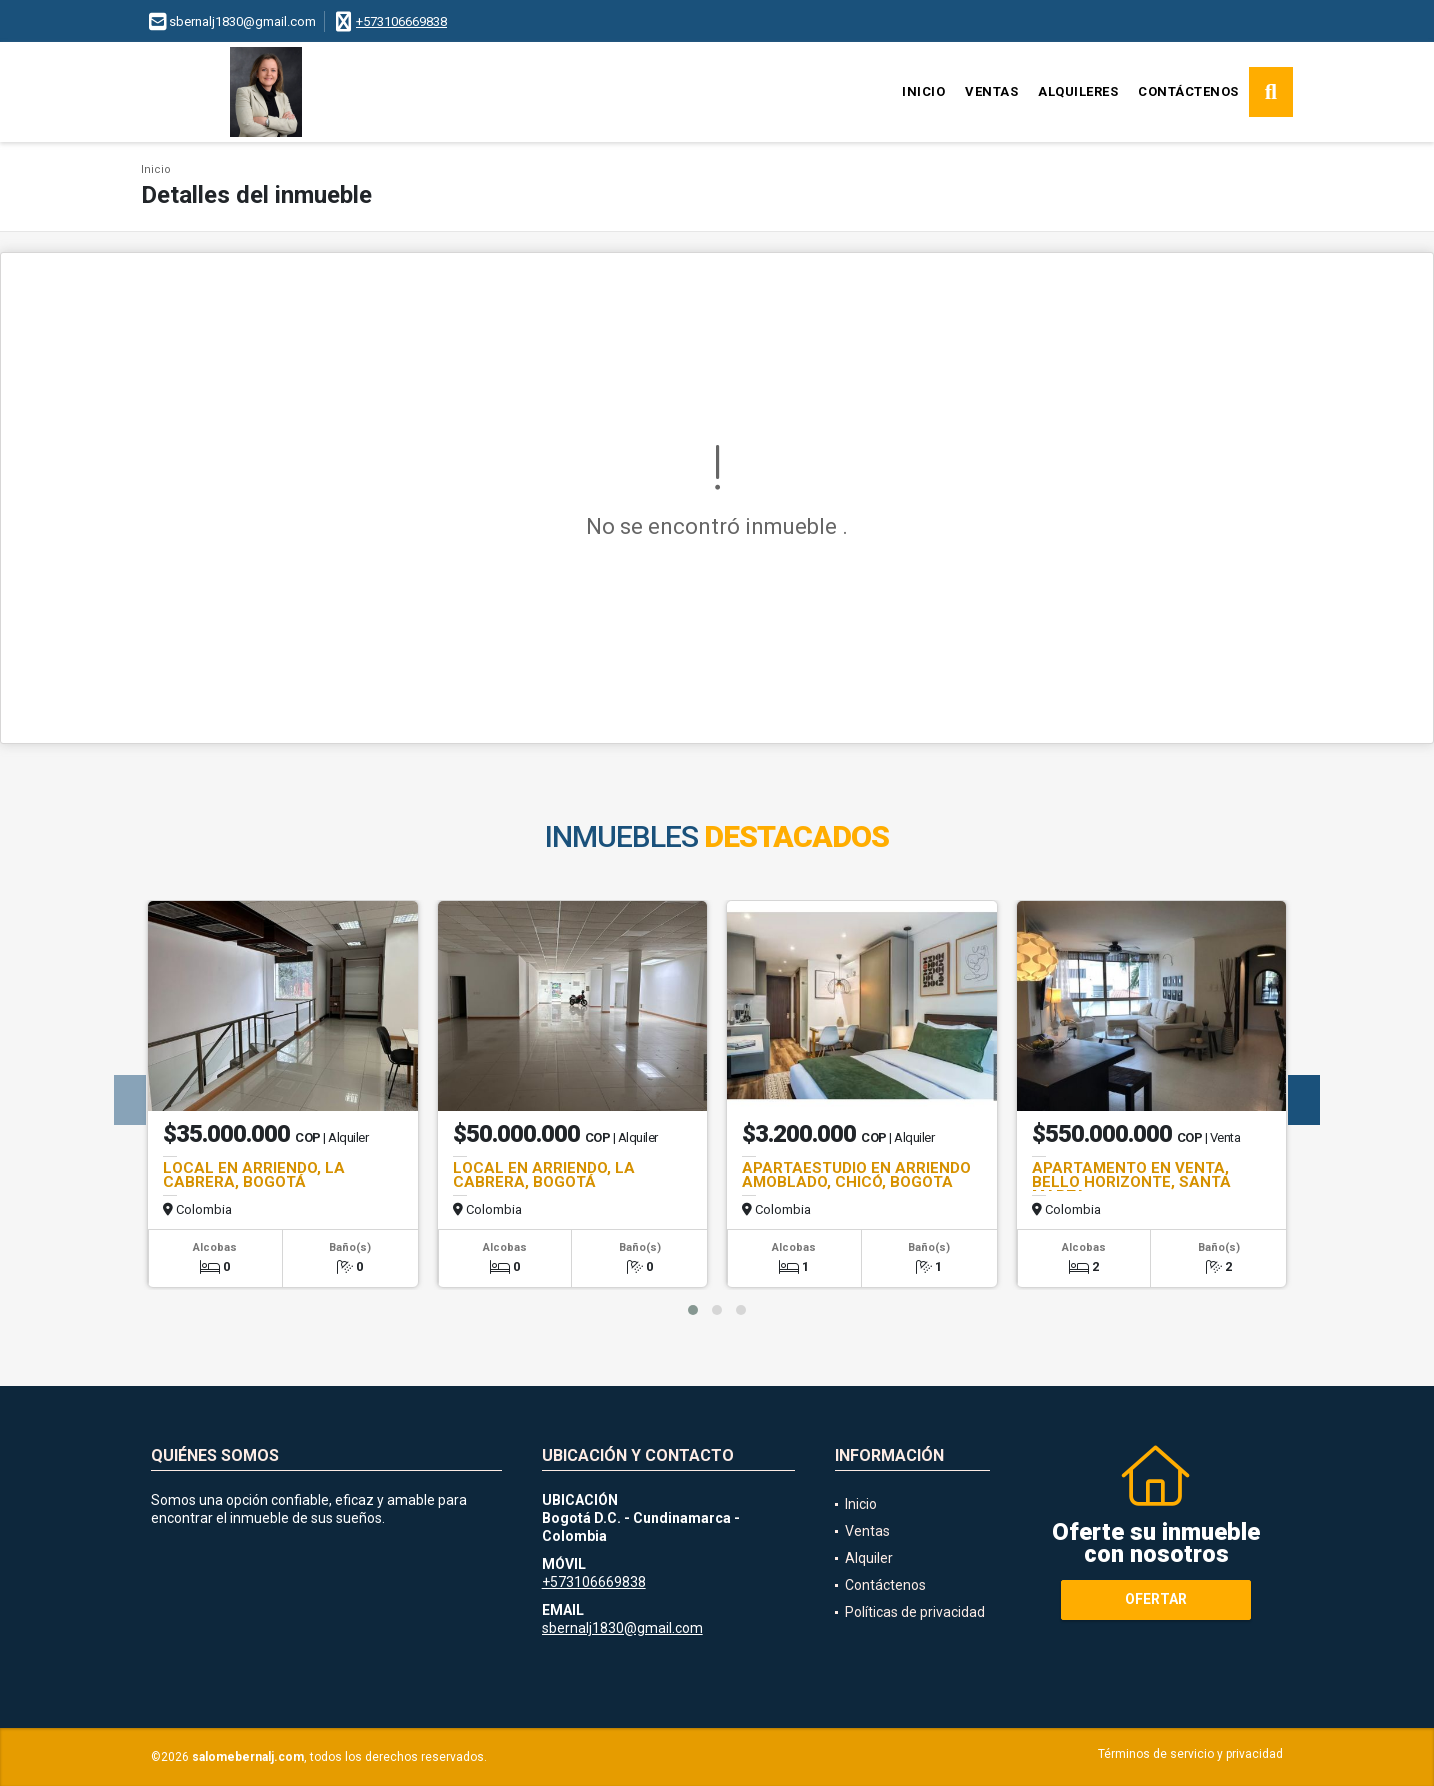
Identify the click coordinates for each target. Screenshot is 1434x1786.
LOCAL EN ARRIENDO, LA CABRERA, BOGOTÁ (254, 1175)
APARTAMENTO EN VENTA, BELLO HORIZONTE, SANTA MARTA (1131, 1182)
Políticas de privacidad (915, 1612)
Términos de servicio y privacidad (1190, 1754)
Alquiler (869, 1558)
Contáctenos (1188, 91)
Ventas (991, 91)
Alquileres (1078, 91)
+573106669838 (401, 21)
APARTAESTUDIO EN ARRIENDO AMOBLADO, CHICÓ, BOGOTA (856, 1175)
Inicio (923, 91)
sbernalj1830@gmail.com (622, 1628)
